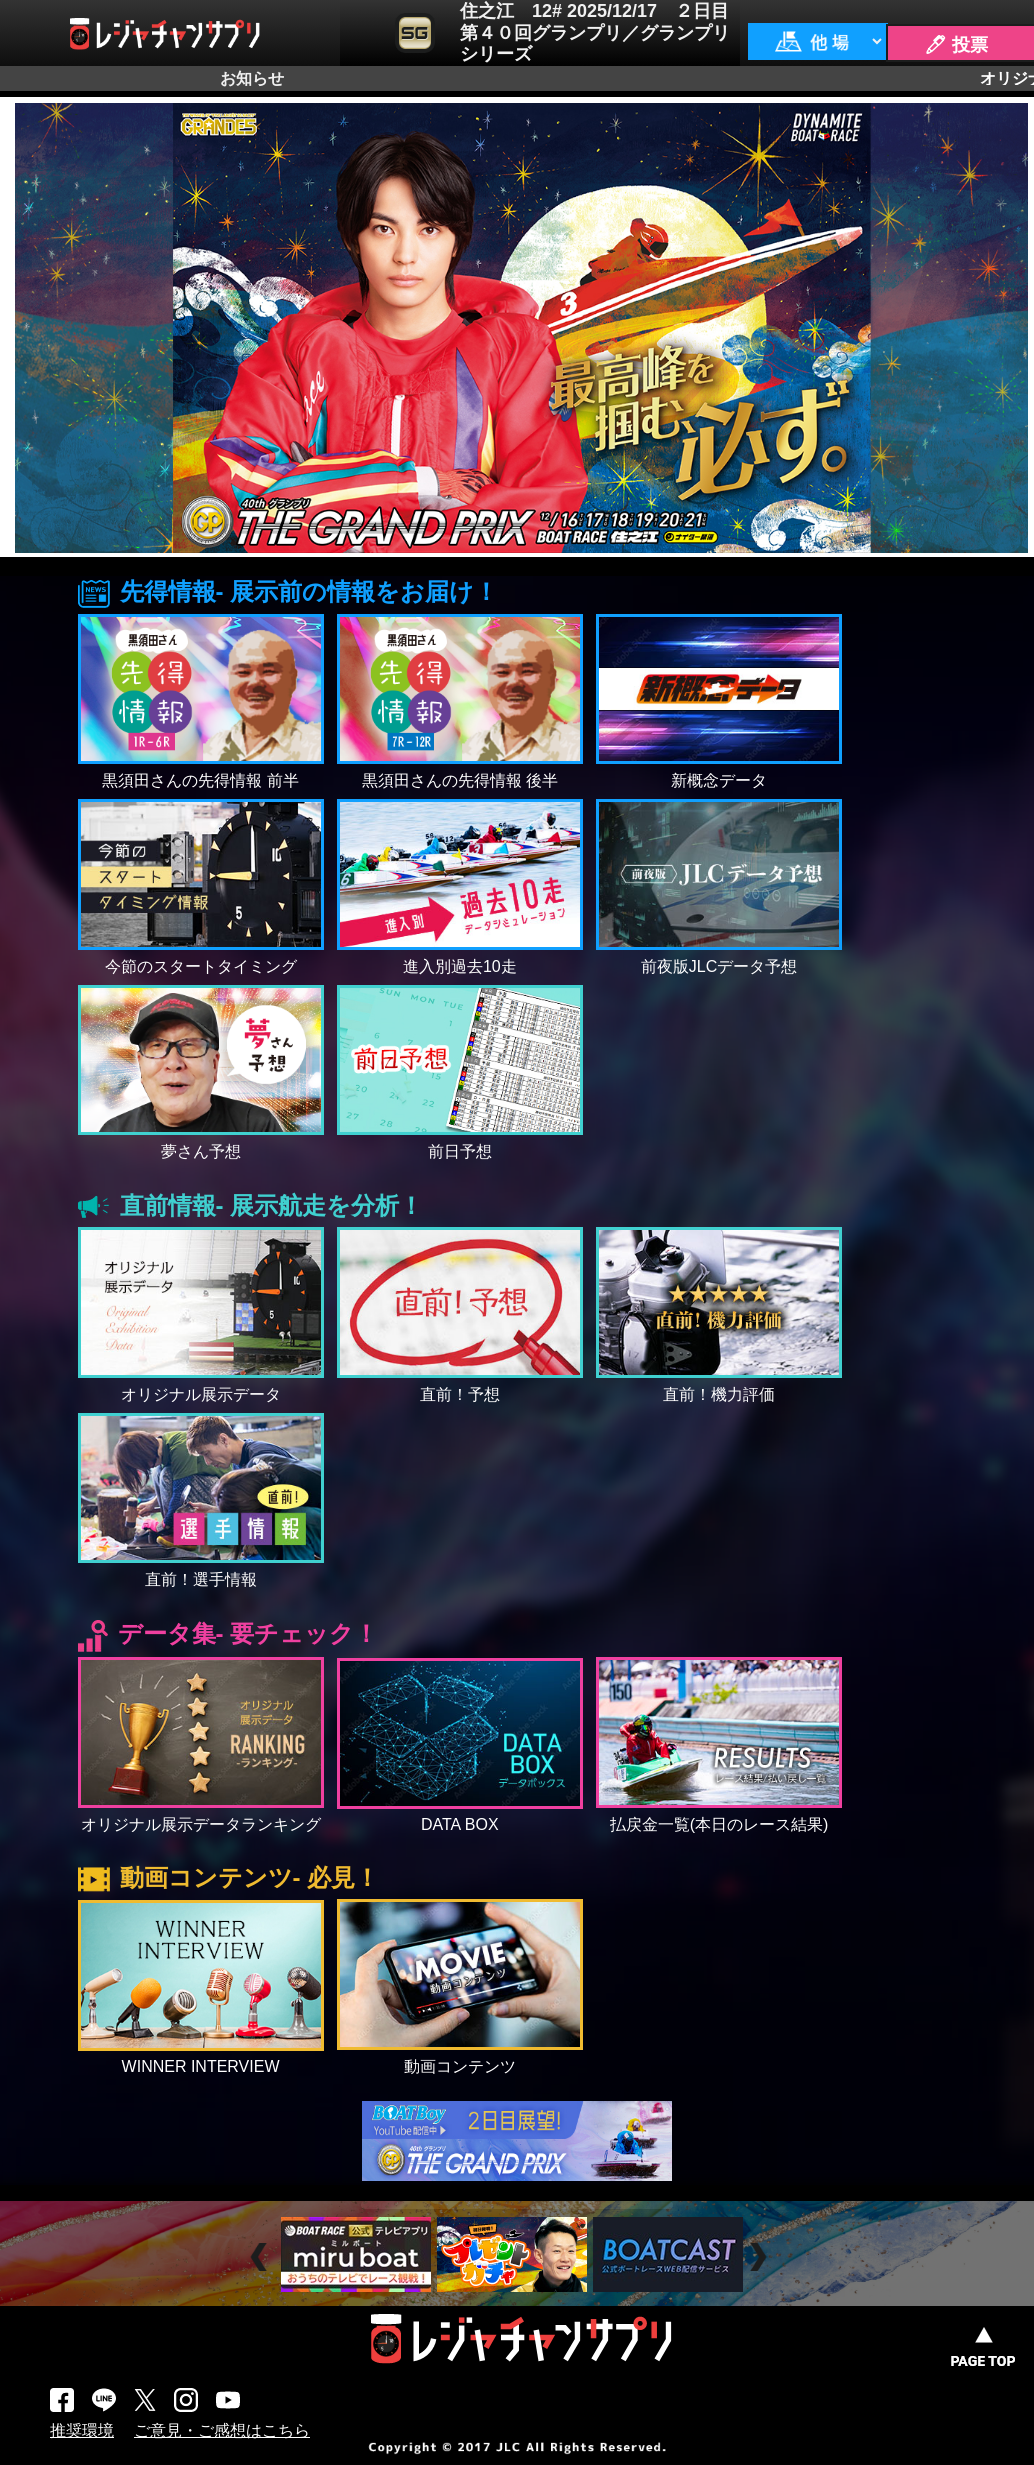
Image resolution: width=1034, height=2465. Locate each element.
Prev (261, 2257)
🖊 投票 (956, 45)
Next (760, 2257)
